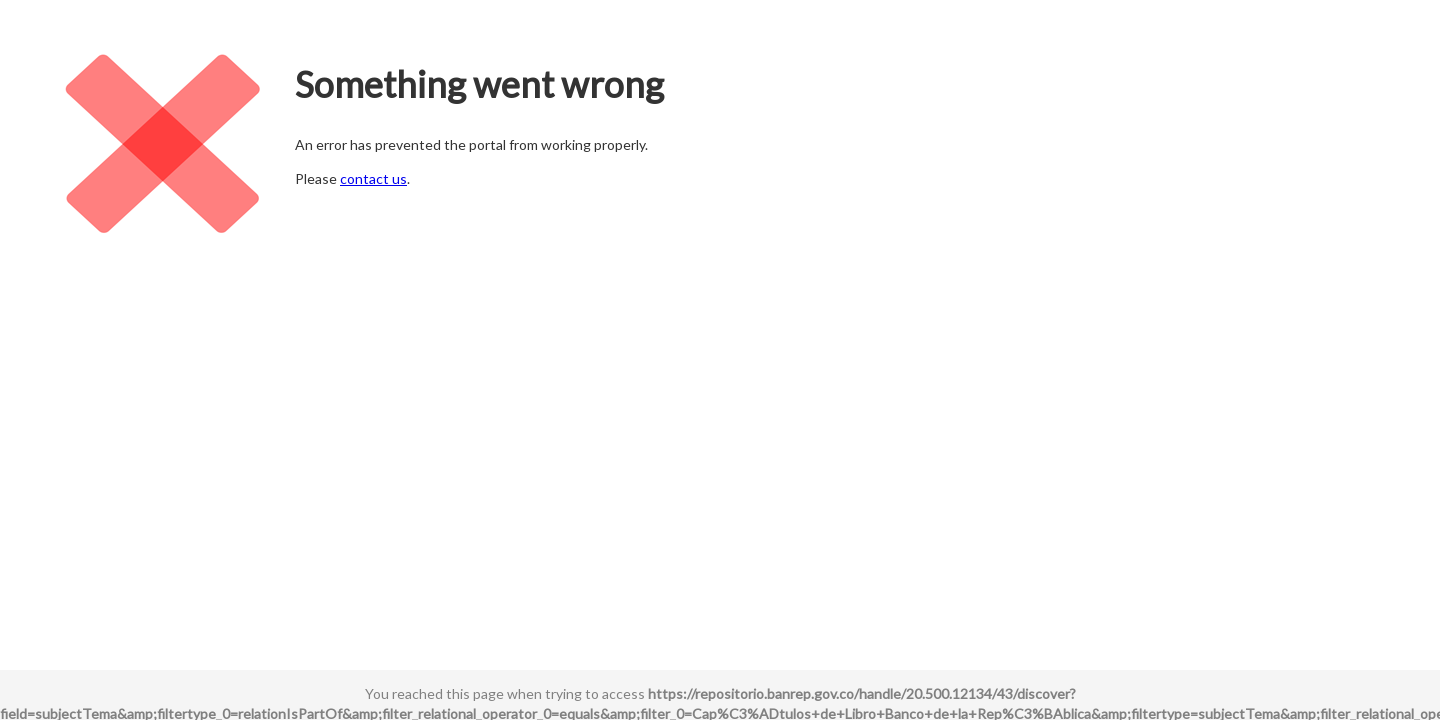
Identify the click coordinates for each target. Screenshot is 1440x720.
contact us (373, 178)
